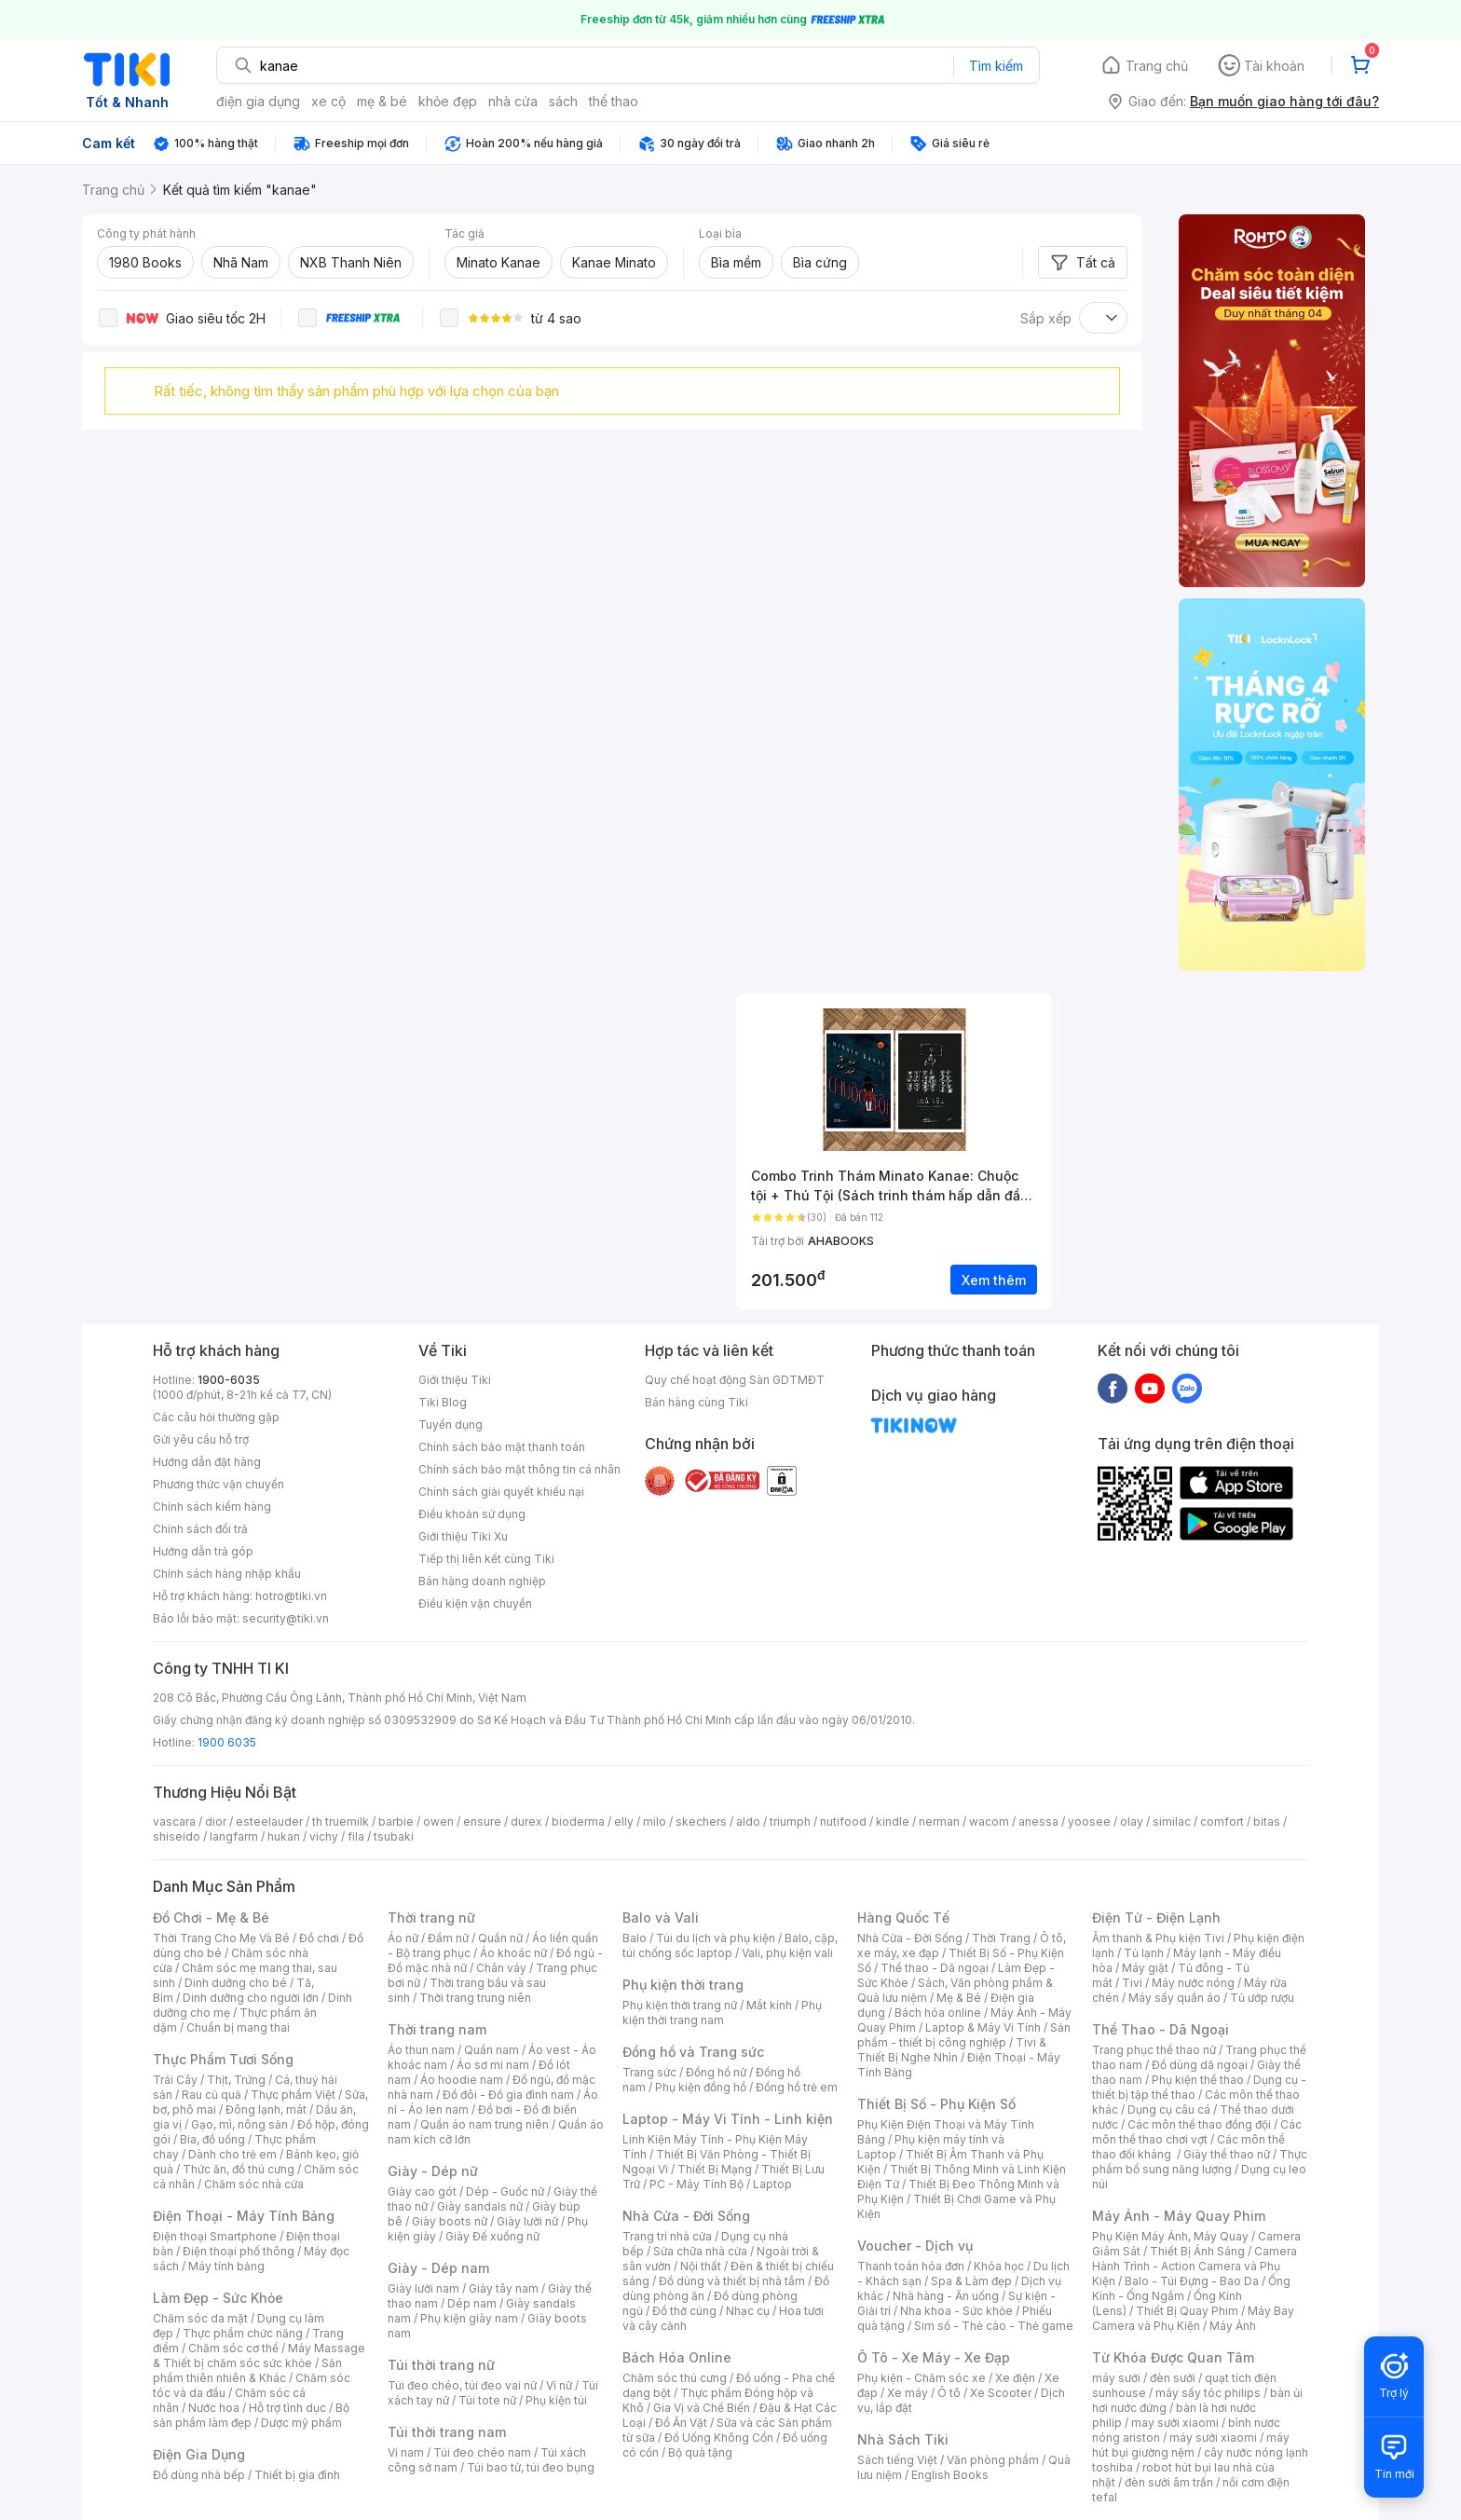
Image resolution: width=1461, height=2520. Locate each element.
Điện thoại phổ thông (238, 2251)
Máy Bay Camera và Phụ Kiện (1193, 2318)
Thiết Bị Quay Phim (1187, 2311)
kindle (892, 1821)
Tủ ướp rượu (1262, 1998)
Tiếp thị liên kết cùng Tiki (486, 1559)
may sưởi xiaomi (1175, 2423)
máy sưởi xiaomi (1213, 2438)
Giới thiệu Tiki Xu (463, 1536)
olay (1131, 1821)
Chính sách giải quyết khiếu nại (501, 1492)
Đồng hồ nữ (716, 2072)
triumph (790, 1821)
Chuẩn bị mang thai (238, 2027)
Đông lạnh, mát (266, 2109)
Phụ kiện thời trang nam (722, 2012)
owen (438, 1821)
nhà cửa (513, 101)
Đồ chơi (319, 1938)
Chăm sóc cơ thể (233, 2348)
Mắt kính (769, 2005)
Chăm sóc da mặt (200, 2318)
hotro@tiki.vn (291, 1596)
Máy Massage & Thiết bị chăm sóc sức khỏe (259, 2355)
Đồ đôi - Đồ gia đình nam (508, 2095)
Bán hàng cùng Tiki (696, 1402)
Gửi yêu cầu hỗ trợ (201, 1439)
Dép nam (472, 2303)
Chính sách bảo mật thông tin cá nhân (519, 1469)
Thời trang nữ (431, 1917)
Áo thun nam (421, 2050)
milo (654, 1821)
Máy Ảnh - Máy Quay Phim (1178, 2216)
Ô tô (949, 2393)
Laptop (772, 2184)
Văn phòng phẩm (993, 2460)
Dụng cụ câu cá (1168, 2109)
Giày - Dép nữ (433, 2171)
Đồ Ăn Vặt (681, 2423)
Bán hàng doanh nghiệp (482, 1581)
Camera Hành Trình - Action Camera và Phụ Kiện (1194, 2266)
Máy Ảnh (1232, 2326)
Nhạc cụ (748, 2311)
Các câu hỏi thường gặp (216, 1417)
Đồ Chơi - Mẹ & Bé (211, 1917)
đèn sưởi (1172, 2378)
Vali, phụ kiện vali (787, 1953)
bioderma (578, 1821)
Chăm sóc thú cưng (674, 2378)
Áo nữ (403, 1938)
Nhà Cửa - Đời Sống (686, 2216)
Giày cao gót (422, 2191)
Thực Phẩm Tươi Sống (223, 2059)
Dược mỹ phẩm (301, 2423)
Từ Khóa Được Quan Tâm (1173, 2357)
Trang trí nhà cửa (667, 2236)
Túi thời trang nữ (441, 2365)
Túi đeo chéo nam (482, 2452)
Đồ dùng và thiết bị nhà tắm (732, 2281)
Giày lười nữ (527, 2221)
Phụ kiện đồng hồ (700, 2087)
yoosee (1089, 1821)
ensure (482, 1821)
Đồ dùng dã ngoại (1200, 2065)
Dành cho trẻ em (232, 2154)
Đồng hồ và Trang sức (693, 2052)
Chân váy (501, 1968)
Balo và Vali (660, 1917)
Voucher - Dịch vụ (915, 2245)
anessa (1038, 1821)
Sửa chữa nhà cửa (700, 2251)
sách (563, 101)
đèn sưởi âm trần (1169, 2482)
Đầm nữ (448, 1938)
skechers (701, 1821)
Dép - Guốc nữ (505, 2191)
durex (526, 1821)
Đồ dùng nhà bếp (199, 2475)
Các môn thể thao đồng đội (1199, 2124)
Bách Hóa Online (676, 2357)
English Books (950, 2475)
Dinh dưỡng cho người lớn (251, 1998)
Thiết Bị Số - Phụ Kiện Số (936, 2104)
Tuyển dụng (450, 1424)
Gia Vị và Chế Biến (701, 2408)
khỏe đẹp (447, 101)
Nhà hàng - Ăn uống (946, 2296)
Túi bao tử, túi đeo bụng (530, 2467)
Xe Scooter (1000, 2393)
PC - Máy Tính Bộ (696, 2184)
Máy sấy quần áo (1174, 1998)
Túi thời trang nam (447, 2432)
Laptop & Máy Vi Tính (983, 2027)
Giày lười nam (423, 2288)
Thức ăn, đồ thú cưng (238, 2169)
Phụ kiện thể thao (1198, 2080)
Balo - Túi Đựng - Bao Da (1192, 2281)
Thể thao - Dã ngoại (935, 1968)
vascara (174, 1821)
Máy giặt (1145, 1968)
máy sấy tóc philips (1208, 2393)
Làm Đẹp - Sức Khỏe (218, 2298)
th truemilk (340, 1821)
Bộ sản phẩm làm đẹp (251, 2415)
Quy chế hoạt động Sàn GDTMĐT (735, 1380)
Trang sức (649, 2072)
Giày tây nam (504, 2288)
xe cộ (328, 101)
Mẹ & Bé (958, 1998)
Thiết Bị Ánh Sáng (1197, 2251)
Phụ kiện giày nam (469, 2318)
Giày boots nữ (449, 2221)
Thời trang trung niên (475, 1998)
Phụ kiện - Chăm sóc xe (921, 2378)
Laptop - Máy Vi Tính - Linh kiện (727, 2119)
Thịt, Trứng (236, 2080)
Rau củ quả (211, 2095)
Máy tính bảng (226, 2266)
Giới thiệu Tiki (454, 1380)
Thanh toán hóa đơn (910, 2266)
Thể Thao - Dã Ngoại (1160, 2029)
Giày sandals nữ (480, 2206)
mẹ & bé (382, 101)
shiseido (176, 1836)
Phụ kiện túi (556, 2400)
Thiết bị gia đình (297, 2475)
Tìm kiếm (996, 66)
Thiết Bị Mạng (714, 2169)
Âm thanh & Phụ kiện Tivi (1158, 1938)
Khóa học (999, 2266)
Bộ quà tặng (700, 2452)
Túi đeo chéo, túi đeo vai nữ (462, 2385)
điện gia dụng (258, 101)
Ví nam (406, 2452)
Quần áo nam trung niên (484, 2124)
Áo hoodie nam (461, 2080)
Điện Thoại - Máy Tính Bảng (244, 2216)
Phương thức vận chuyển (218, 1484)
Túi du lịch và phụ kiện (715, 1938)
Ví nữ (559, 2385)
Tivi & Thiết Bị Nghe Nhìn (951, 2049)
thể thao (613, 101)
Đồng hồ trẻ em (797, 2087)
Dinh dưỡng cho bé (235, 1983)
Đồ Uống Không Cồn (718, 2438)
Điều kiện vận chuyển (475, 1603)
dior (215, 1821)
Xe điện (1015, 2378)
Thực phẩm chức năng (243, 2333)
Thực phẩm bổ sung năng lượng (1199, 2161)
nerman (939, 1821)
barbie (396, 1821)
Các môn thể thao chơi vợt (1197, 2131)
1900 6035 (227, 1742)
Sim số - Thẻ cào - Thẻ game (993, 2326)
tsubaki (394, 1836)
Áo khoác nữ (513, 1953)
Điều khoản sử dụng (472, 1514)
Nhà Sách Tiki (903, 2439)
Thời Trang (1001, 1938)
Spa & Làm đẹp (971, 2281)
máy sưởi (1116, 2378)
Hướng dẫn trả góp (203, 1551)
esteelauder (269, 1821)
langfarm (234, 1836)
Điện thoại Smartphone (215, 2236)
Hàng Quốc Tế (903, 1917)
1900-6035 (229, 1380)
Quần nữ (500, 1938)
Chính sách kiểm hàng (212, 1506)
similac (1172, 1821)
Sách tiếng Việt (897, 2460)
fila (356, 1836)
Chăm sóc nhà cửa (254, 2184)
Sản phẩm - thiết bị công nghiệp (964, 2034)
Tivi (1132, 1983)
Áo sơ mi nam (493, 2065)
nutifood (843, 1821)
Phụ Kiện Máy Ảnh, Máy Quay (1170, 2236)
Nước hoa (213, 2408)
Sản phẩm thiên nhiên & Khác (247, 2370)
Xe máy (907, 2393)
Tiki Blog (442, 1402)
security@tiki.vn (285, 1618)
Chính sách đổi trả (200, 1529)
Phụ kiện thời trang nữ (679, 2005)
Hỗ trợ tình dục (287, 2408)
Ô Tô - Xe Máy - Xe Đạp (933, 2357)
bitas (1266, 1821)
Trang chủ (1157, 66)
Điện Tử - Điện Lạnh (1156, 1917)
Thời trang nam (437, 2029)
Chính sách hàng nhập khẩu (227, 1574)
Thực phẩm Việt (293, 2095)
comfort (1222, 1821)
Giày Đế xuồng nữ (492, 2236)
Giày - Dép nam (438, 2268)
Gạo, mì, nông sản (239, 2124)
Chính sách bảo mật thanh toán (501, 1447)
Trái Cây (175, 2080)
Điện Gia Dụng (199, 2454)
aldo (748, 1821)
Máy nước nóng (1193, 1983)
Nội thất (700, 2266)
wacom (989, 1821)
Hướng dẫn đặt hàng (207, 1462)
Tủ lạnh (1144, 1953)
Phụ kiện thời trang (683, 1985)
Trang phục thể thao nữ (1154, 2050)
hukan (283, 1836)
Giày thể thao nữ (1226, 2154)
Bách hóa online (937, 2013)
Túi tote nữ (487, 2400)
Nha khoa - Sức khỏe (956, 2311)
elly (624, 1821)
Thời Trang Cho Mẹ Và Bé (221, 1938)
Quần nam (491, 2050)
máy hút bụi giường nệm (1191, 2445)
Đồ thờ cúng (684, 2311)
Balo (634, 1938)
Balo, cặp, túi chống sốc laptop (730, 1945)
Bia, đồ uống (212, 2139)
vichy (323, 1836)
